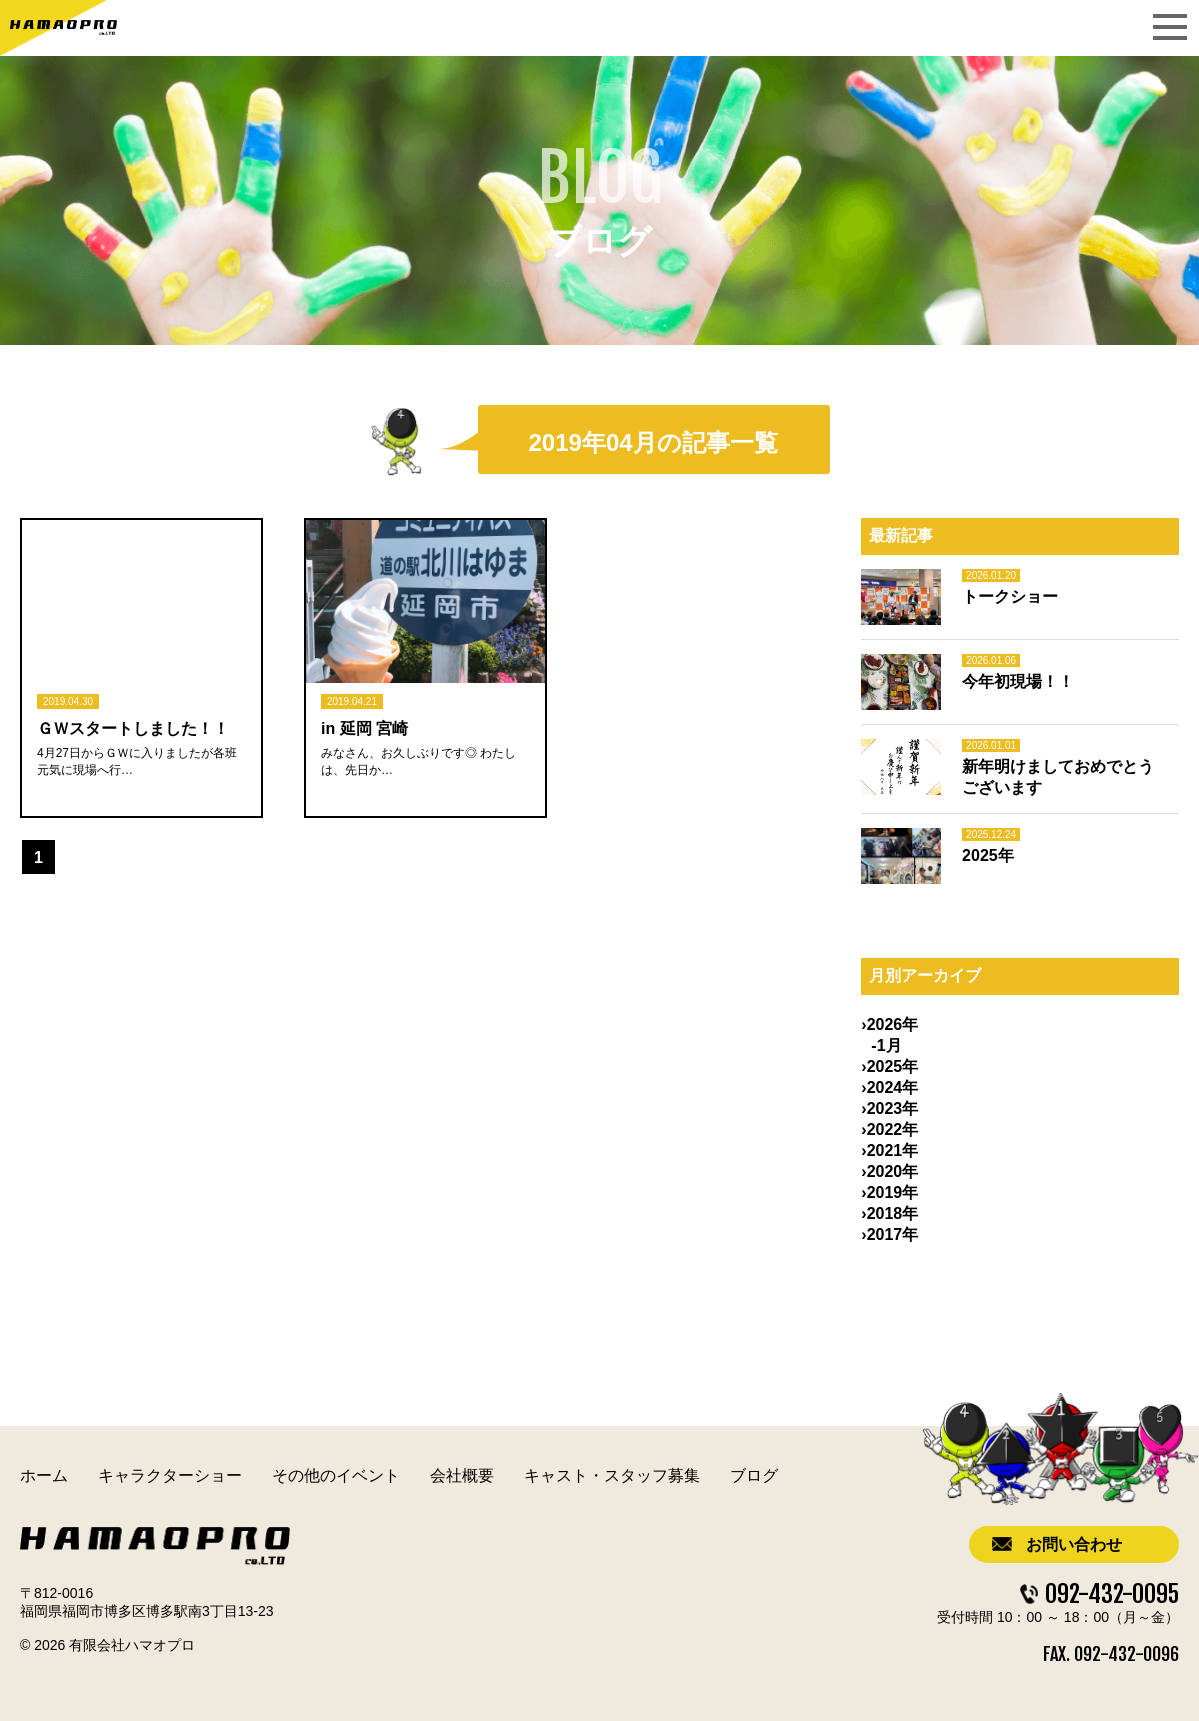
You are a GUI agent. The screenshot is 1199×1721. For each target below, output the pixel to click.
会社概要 (462, 1475)
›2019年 (889, 1192)
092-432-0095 (1112, 1594)
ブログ (754, 1475)
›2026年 (889, 1024)
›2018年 (889, 1213)
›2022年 (889, 1129)
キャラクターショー (170, 1475)
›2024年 (889, 1087)
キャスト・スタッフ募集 (612, 1475)
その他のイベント (336, 1475)
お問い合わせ (1074, 1544)
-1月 (886, 1045)
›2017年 (889, 1234)
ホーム (44, 1475)
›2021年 (889, 1150)
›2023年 (889, 1108)
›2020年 (889, 1171)
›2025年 (889, 1066)
